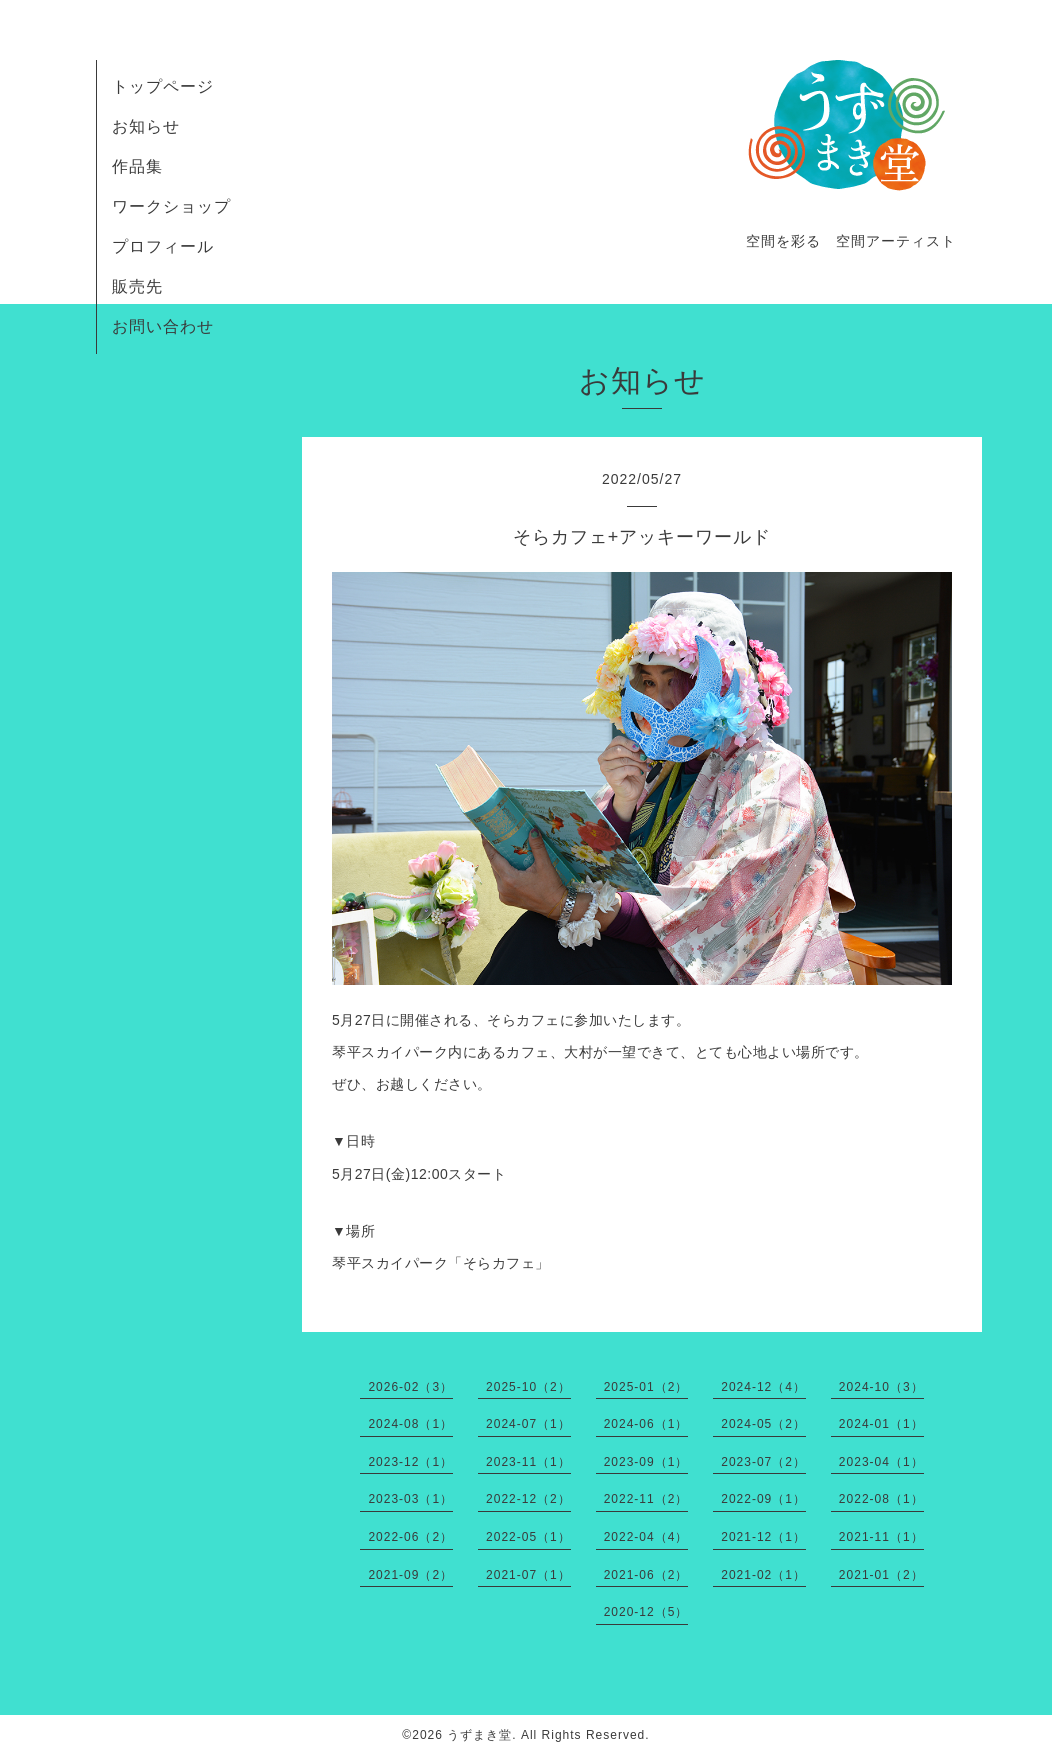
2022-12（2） (528, 1499)
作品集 (137, 166)
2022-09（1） (763, 1499)
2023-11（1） (528, 1462)
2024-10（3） (881, 1387)
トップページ (163, 86)
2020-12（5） (646, 1612)
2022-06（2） (410, 1537)
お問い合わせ (163, 326)
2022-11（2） (646, 1499)
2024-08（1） (410, 1424)
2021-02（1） (763, 1575)
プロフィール (163, 246)
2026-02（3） (410, 1387)
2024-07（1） (528, 1424)
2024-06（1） (646, 1424)
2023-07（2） (763, 1462)
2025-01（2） (646, 1387)
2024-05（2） (763, 1424)
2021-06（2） (646, 1575)
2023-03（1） (410, 1499)
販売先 (137, 286)
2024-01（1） (881, 1424)
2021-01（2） (881, 1575)
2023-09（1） (646, 1462)
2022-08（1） (881, 1499)
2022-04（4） (646, 1537)
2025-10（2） (528, 1387)
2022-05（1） (528, 1537)
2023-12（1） (410, 1462)
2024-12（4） (763, 1387)
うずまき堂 (479, 1735)
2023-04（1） (881, 1462)
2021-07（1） (528, 1575)
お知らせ (146, 126)
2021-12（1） (763, 1537)
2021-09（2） (410, 1575)
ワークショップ (171, 206)
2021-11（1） (881, 1537)
